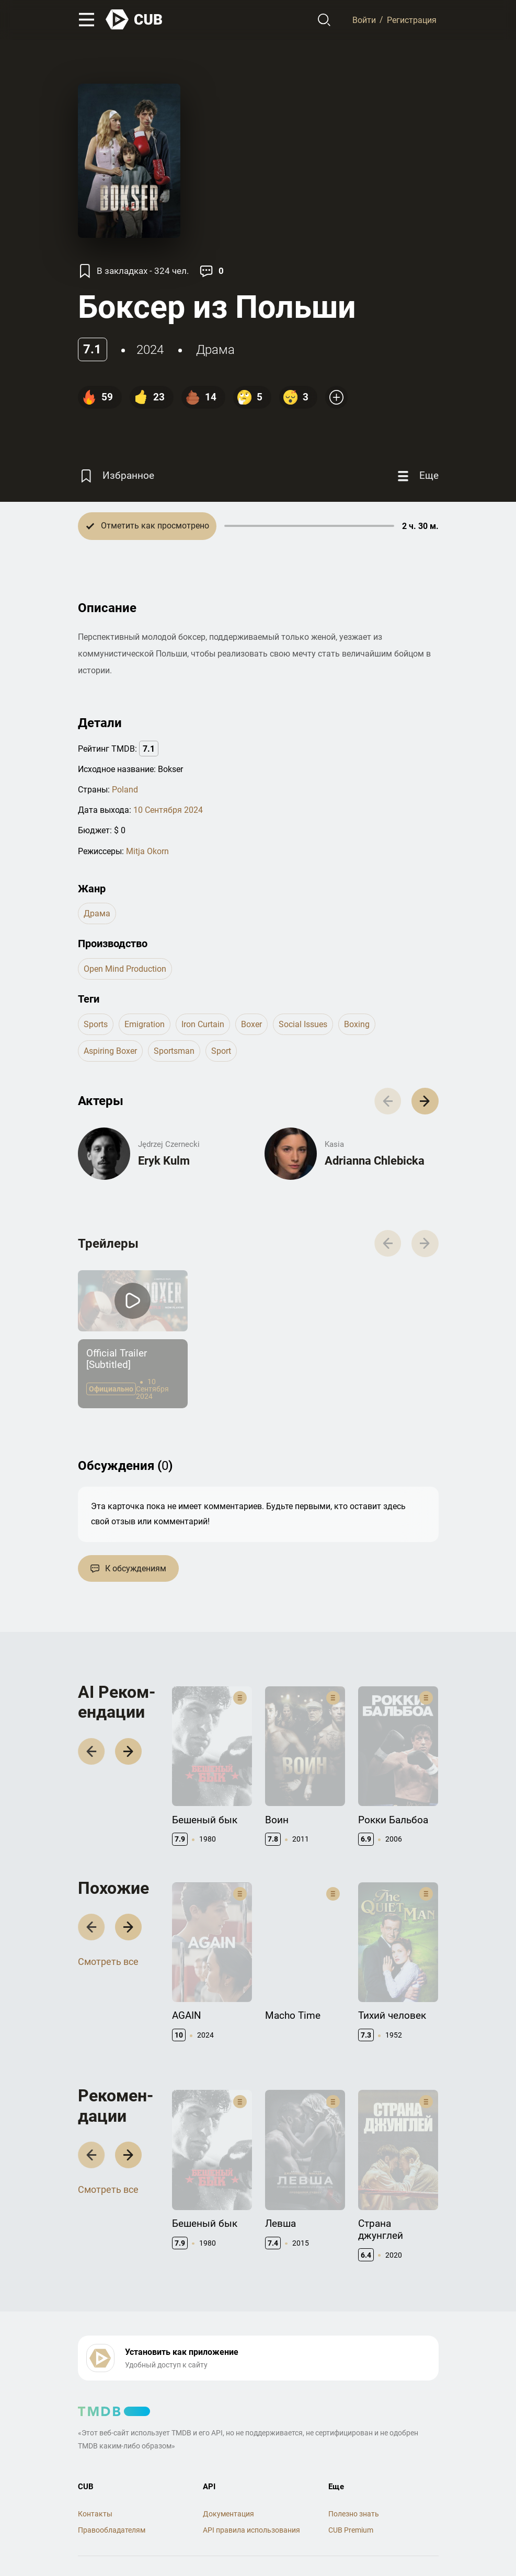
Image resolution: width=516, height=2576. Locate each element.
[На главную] (134, 19)
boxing (357, 1024)
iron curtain (202, 1024)
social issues (303, 1024)
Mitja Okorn (147, 851)
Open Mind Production (125, 969)
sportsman (174, 1051)
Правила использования (120, 2527)
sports (96, 1024)
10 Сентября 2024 (168, 810)
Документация (228, 2457)
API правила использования (251, 2473)
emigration (144, 1024)
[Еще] (417, 476)
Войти (364, 20)
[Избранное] (116, 476)
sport (221, 1051)
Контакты (95, 2457)
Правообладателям (111, 2473)
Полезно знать (353, 2457)
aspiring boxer (110, 1051)
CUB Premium (350, 2473)
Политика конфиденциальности (229, 2527)
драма (215, 349)
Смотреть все (108, 1941)
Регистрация (412, 20)
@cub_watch (307, 2545)
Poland (125, 790)
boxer (251, 1024)
